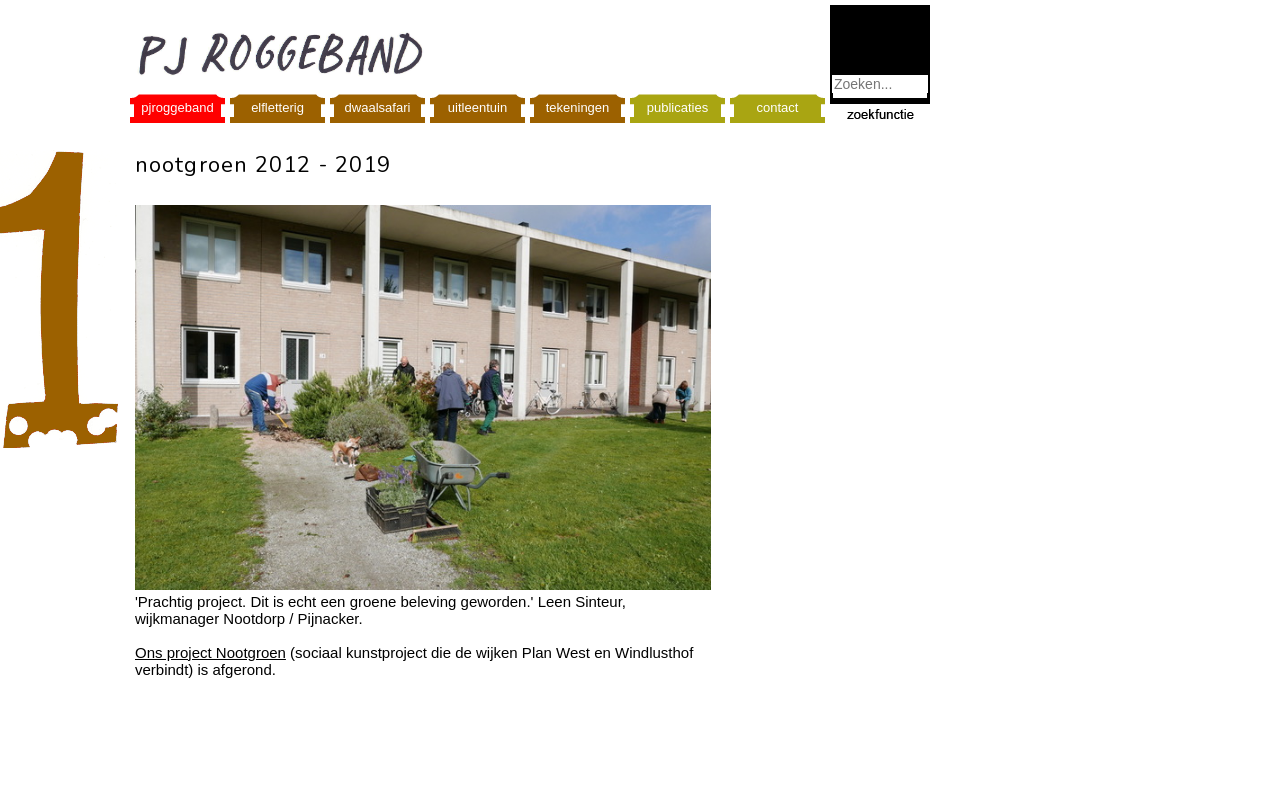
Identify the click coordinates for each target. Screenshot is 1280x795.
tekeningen (578, 107)
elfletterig (277, 107)
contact (778, 107)
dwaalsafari (378, 107)
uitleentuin (477, 107)
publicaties (677, 107)
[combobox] (880, 84)
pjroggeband (177, 107)
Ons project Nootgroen (210, 652)
